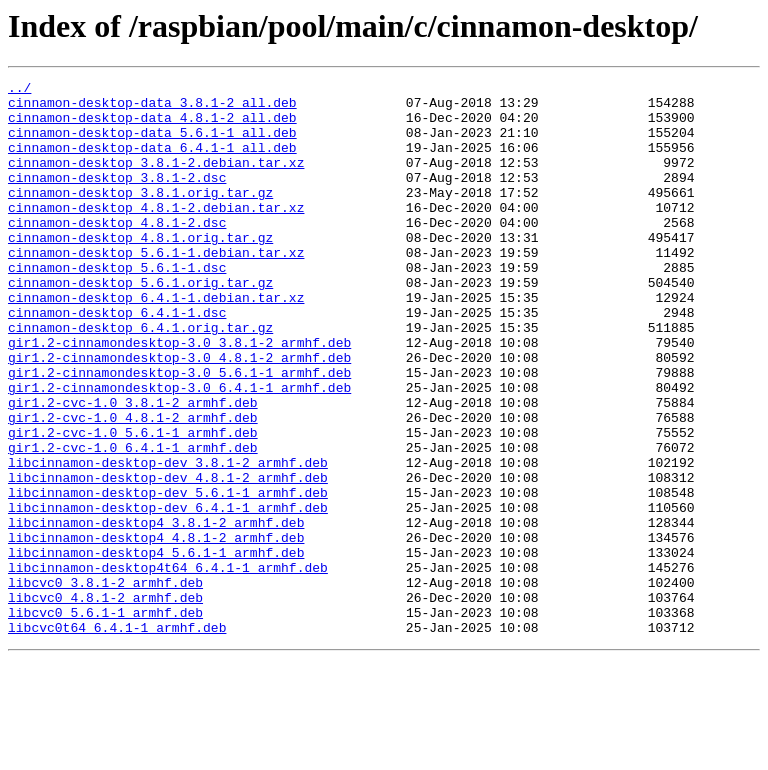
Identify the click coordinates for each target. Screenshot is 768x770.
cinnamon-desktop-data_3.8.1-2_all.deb (152, 108)
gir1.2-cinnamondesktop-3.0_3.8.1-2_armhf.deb (179, 396)
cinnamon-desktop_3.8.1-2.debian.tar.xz (156, 180)
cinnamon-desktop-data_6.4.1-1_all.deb (152, 162)
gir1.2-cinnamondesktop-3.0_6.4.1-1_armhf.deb (179, 450)
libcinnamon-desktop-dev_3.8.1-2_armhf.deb (168, 540)
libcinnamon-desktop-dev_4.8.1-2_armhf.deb (168, 558)
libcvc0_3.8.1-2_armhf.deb (105, 684)
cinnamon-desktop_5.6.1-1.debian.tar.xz (156, 288)
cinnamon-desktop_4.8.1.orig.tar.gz (140, 270)
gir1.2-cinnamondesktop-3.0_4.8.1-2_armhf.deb (179, 414)
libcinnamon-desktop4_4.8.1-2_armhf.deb (156, 630)
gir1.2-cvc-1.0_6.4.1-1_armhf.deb (133, 522)
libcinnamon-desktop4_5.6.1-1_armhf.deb (156, 648)
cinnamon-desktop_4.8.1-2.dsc (117, 252)
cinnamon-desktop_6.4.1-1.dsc (117, 360)
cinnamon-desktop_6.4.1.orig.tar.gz (140, 378)
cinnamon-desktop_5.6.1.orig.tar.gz (140, 324)
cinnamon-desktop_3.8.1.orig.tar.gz (140, 216)
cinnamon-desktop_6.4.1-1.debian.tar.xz (156, 342)
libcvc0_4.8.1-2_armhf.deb (105, 702)
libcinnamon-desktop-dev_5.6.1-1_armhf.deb (168, 576)
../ (19, 90)
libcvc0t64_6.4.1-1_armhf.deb (117, 738)
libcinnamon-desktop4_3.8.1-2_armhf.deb (156, 612)
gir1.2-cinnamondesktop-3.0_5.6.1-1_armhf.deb (179, 432)
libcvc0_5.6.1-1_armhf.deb (105, 720)
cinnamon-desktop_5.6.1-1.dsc (117, 306)
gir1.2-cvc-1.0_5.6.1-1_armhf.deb (133, 504)
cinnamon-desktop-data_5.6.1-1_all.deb (152, 144)
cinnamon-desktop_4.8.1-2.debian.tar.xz (156, 234)
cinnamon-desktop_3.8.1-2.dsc (117, 198)
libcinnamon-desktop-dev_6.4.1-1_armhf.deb (168, 594)
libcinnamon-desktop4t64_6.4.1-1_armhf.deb (168, 666)
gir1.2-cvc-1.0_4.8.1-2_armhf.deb (133, 486)
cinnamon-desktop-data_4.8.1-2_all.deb (152, 126)
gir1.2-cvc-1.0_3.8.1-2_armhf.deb (133, 468)
